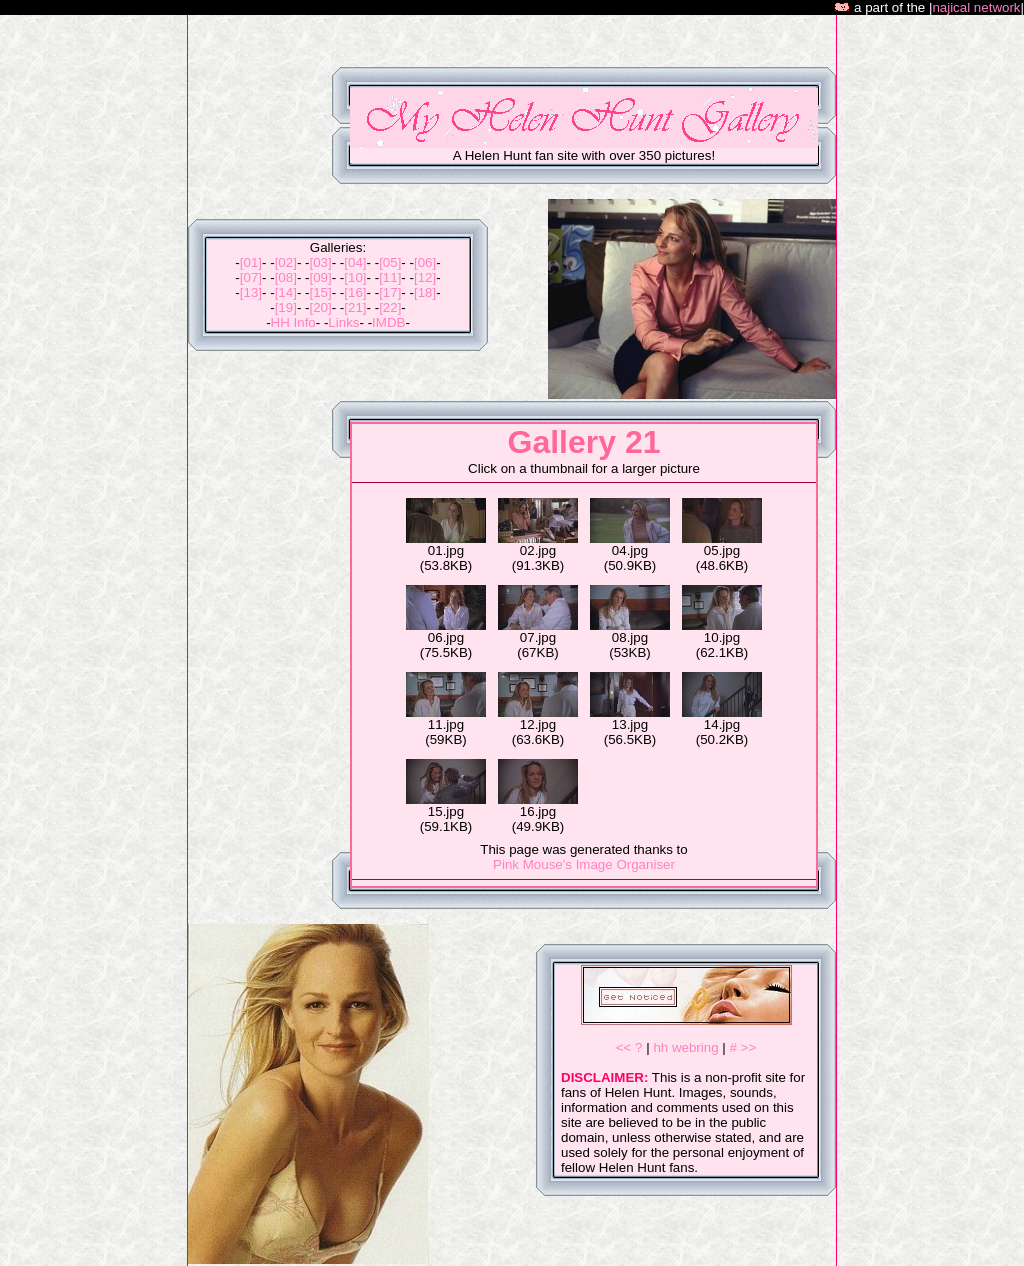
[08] (286, 277)
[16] (355, 292)
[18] (425, 292)
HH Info (293, 322)
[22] (390, 307)
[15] (320, 292)
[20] (320, 307)
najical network (976, 7)
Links (343, 322)
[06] (425, 262)
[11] (390, 277)
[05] (390, 262)
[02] (286, 262)
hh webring (685, 1047)
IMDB (388, 322)
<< (624, 1047)
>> (749, 1047)
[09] (320, 277)
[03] (320, 262)
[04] (355, 262)
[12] (425, 277)
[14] (286, 292)
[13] (251, 292)
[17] (390, 292)
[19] (286, 307)
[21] (355, 307)
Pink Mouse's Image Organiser (584, 864)
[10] (355, 277)
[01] (251, 262)
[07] (251, 277)
